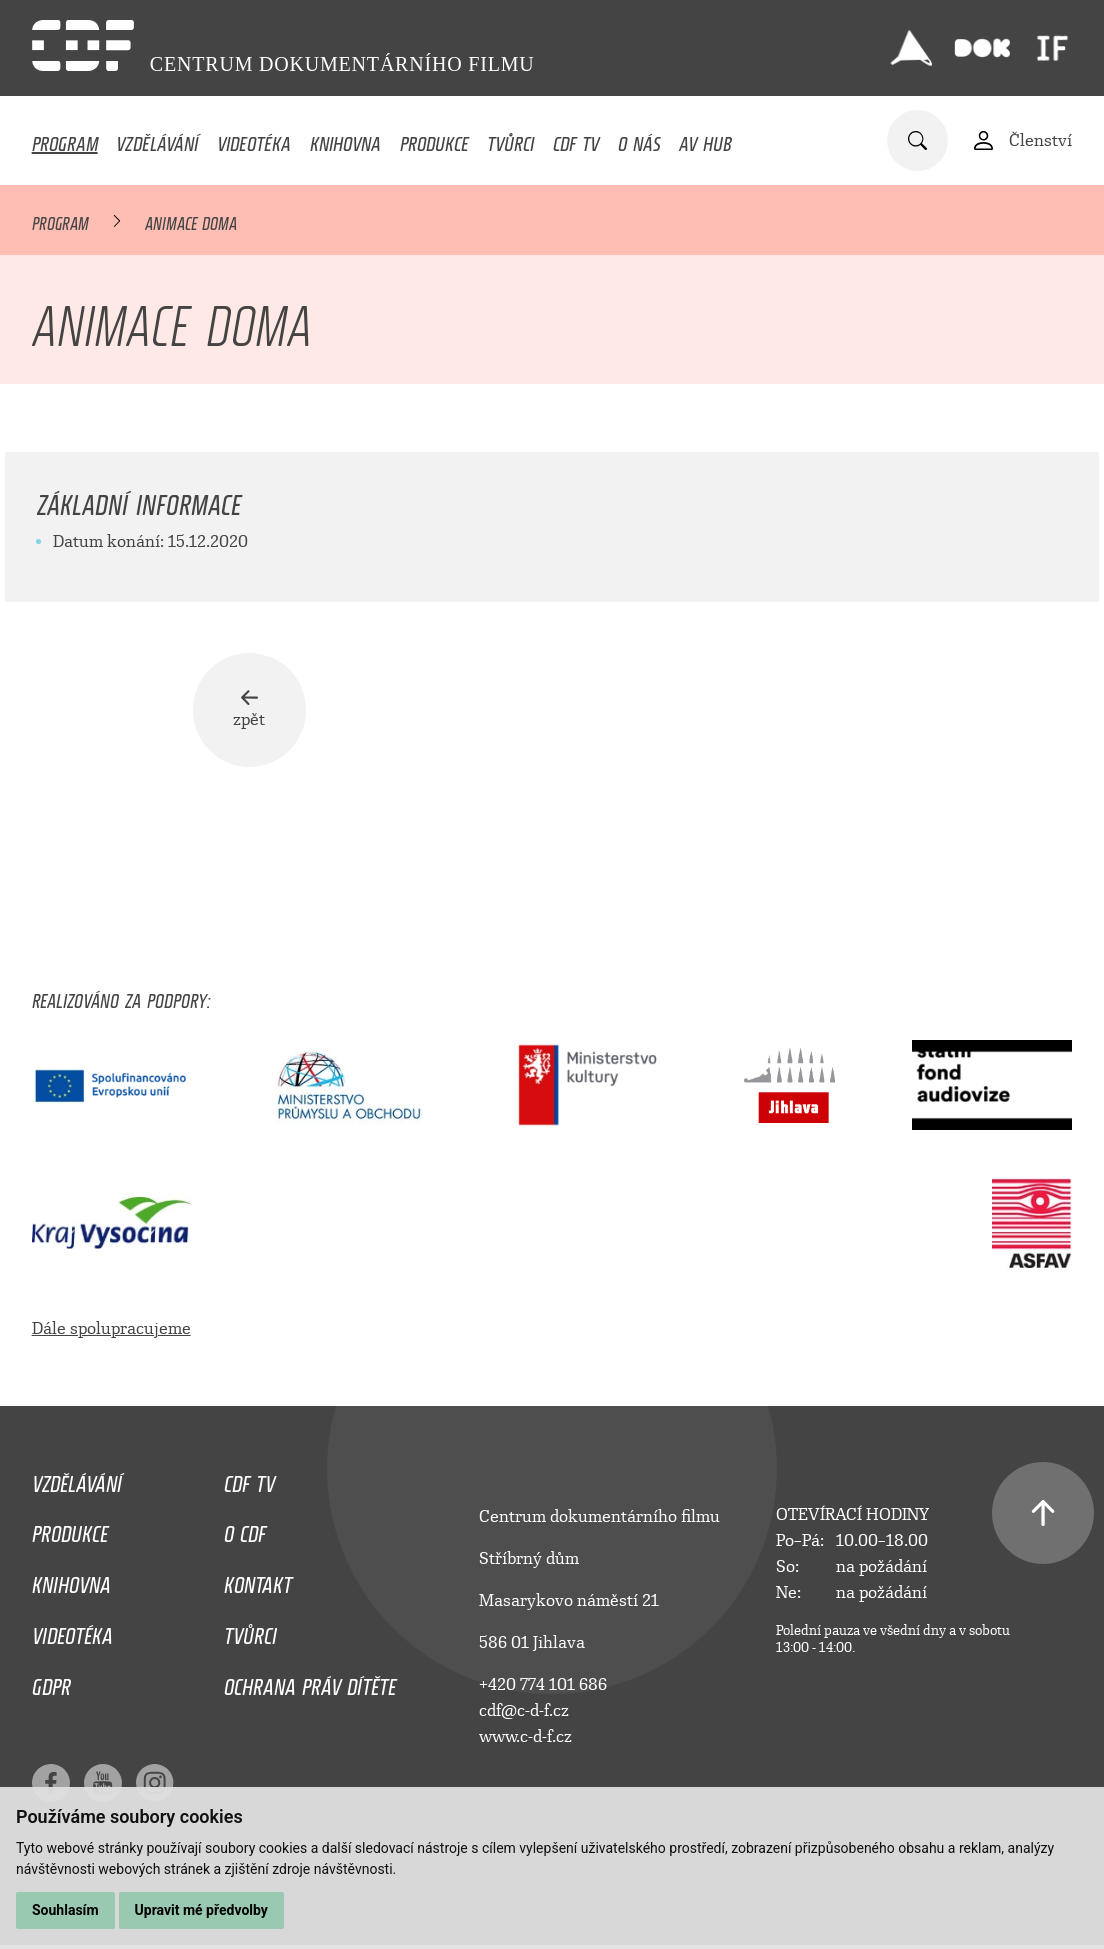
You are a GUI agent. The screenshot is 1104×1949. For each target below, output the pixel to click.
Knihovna (345, 139)
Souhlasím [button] (65, 1910)
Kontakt (258, 1585)
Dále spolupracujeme (111, 1333)
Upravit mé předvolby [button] (201, 1910)
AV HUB (705, 139)
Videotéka (254, 139)
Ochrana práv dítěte (310, 1686)
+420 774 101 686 (543, 1688)
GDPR (51, 1686)
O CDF (245, 1534)
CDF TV (576, 139)
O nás (639, 139)
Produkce (434, 139)
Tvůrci (510, 139)
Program (65, 139)
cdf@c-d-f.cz (524, 1714)
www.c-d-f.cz (525, 1740)
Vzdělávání (157, 139)
